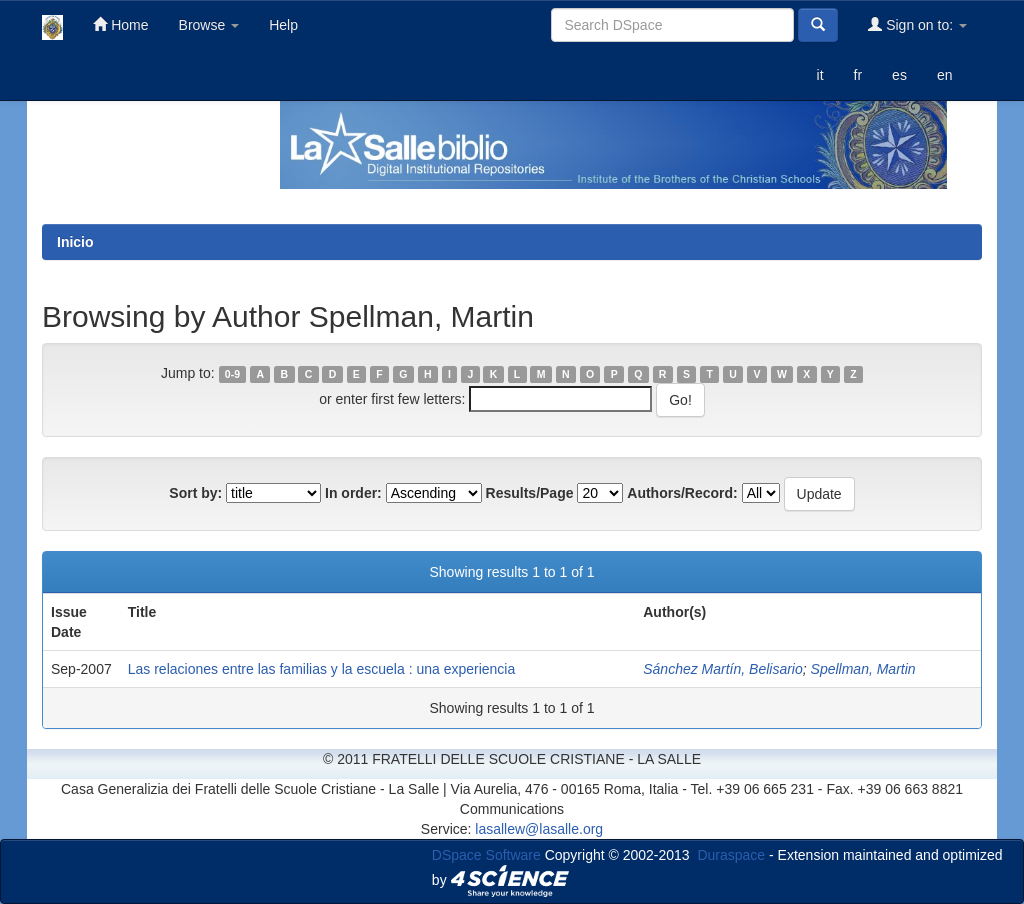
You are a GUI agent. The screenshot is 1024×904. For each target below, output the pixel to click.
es (899, 75)
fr (858, 75)
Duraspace (731, 855)
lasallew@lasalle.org (539, 829)
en (945, 75)
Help (283, 25)
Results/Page (530, 493)
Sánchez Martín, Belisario (723, 669)
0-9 (232, 374)
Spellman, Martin (863, 669)
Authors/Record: (682, 493)
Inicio (75, 242)
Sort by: (195, 493)
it (820, 75)
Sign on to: (917, 24)
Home (120, 24)
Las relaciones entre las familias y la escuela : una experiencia (322, 669)
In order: (353, 493)
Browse (209, 25)
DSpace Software (486, 855)
